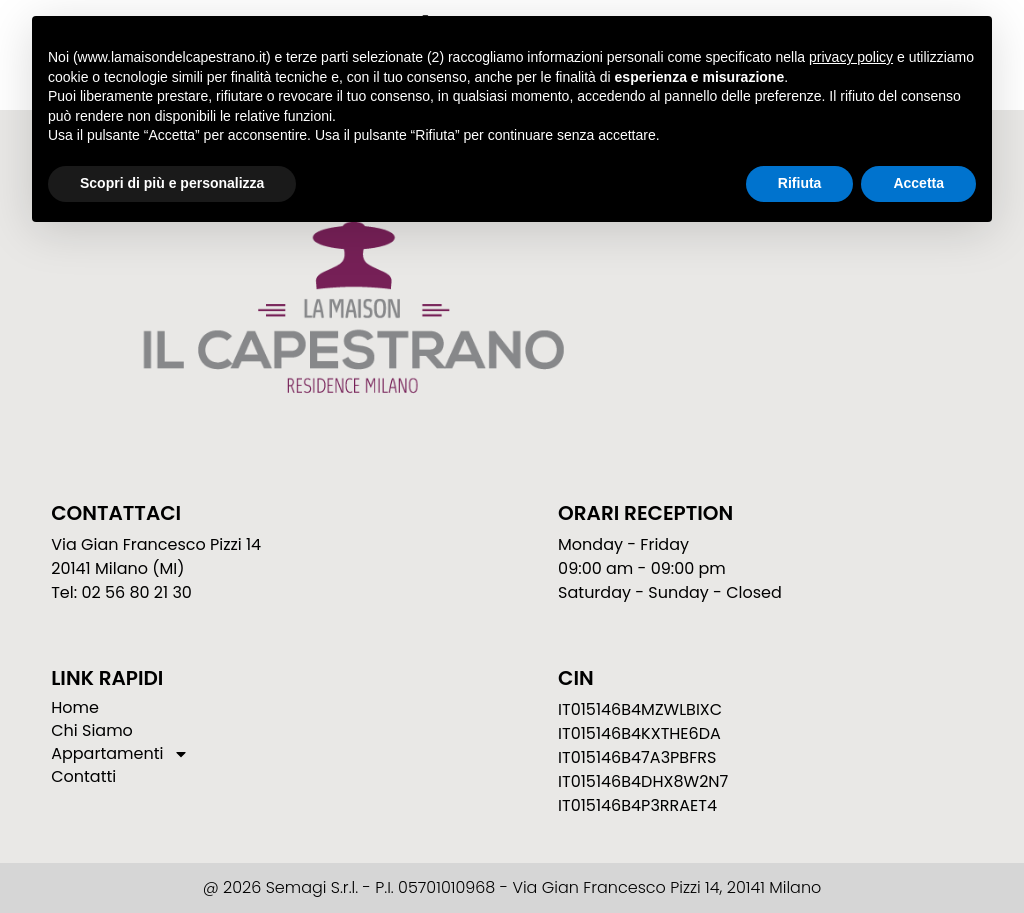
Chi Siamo (92, 731)
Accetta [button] (918, 183)
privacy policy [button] (851, 57)
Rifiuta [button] (800, 183)
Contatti (83, 777)
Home (75, 708)
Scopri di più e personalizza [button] (172, 183)
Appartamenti (120, 754)
